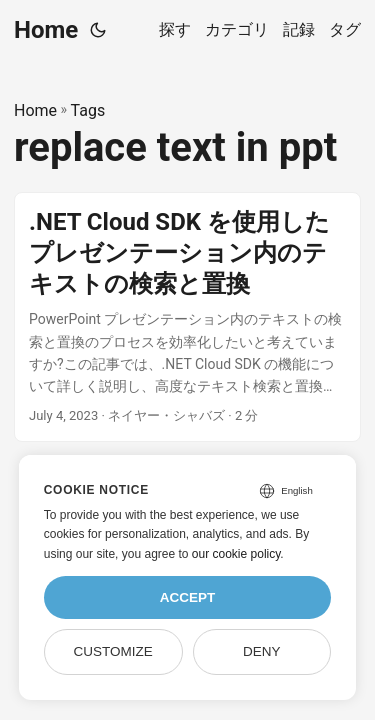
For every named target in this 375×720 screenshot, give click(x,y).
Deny (262, 651)
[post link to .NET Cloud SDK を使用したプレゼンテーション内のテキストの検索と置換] (187, 317)
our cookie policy (236, 554)
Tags (88, 110)
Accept (188, 597)
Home (46, 30)
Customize (112, 651)
